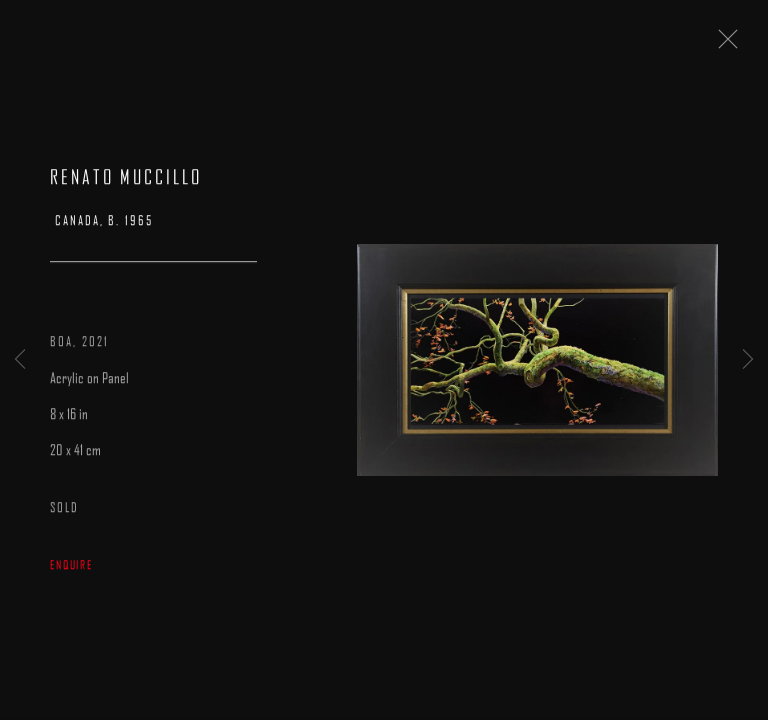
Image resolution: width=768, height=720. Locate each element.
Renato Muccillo (126, 179)
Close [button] (723, 45)
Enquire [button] (71, 567)
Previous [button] (20, 360)
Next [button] (748, 360)
